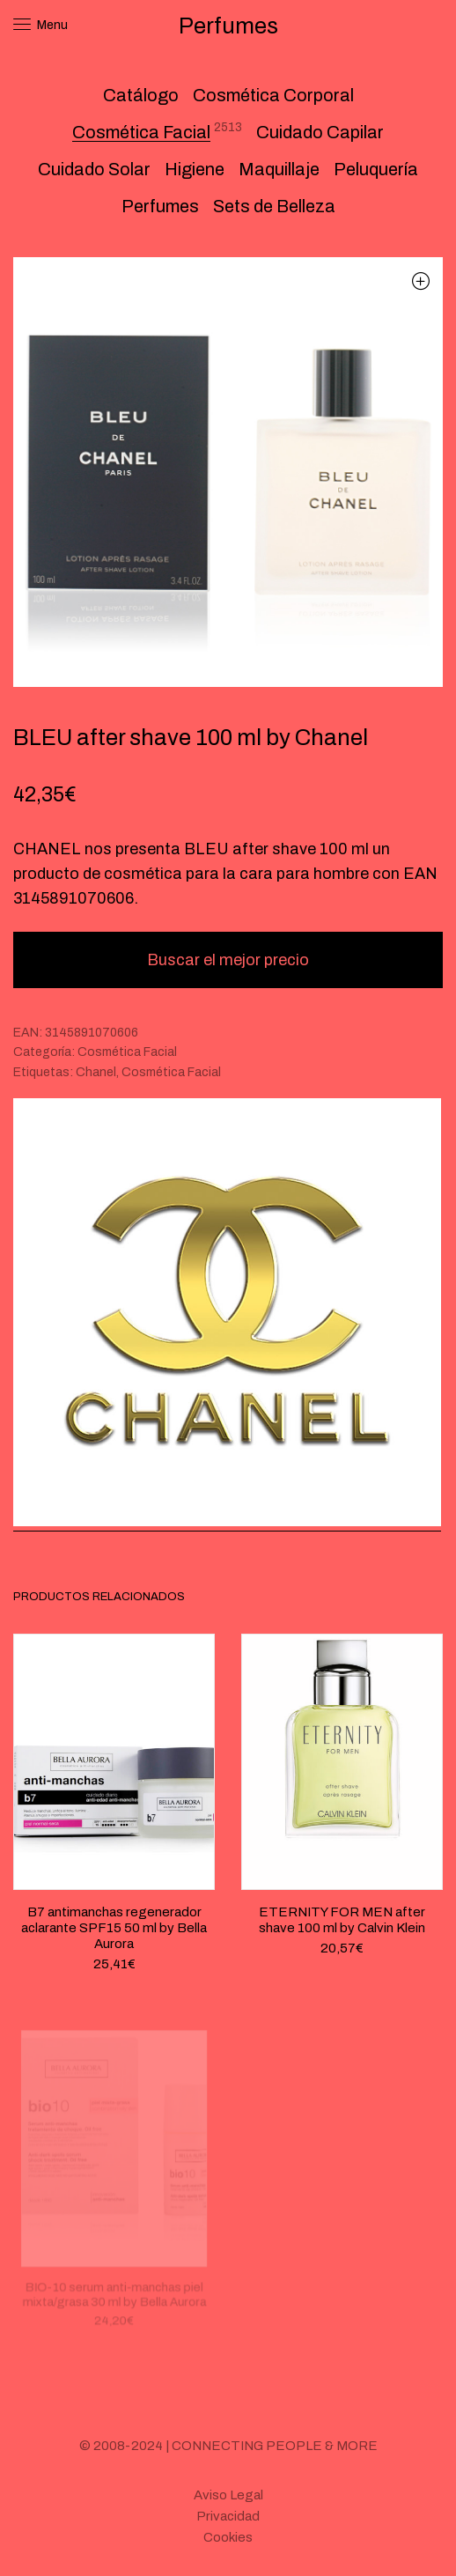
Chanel (96, 1072)
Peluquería (376, 169)
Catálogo (141, 95)
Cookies (228, 2537)
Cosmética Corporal (273, 95)
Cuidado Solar (94, 169)
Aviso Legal (228, 2495)
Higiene (194, 169)
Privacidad (228, 2516)
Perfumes (160, 206)
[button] (420, 280)
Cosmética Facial (141, 132)
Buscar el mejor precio (228, 960)
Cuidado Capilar (320, 132)
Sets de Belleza (274, 206)
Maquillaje (279, 169)
